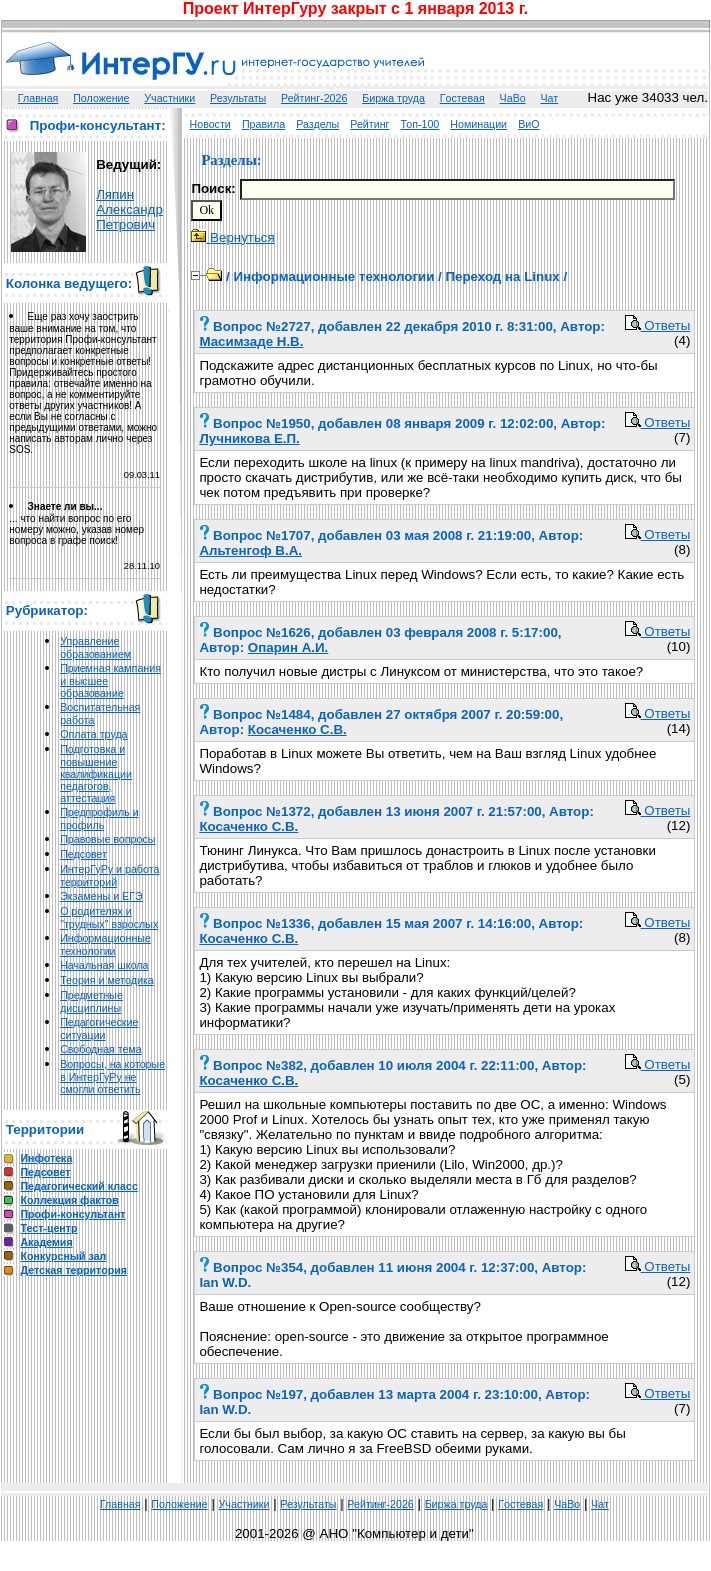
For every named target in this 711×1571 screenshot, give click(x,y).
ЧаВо (513, 98)
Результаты (238, 98)
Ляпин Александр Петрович (129, 209)
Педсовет (83, 854)
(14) (679, 728)
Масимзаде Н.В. (251, 341)
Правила (263, 124)
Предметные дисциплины (91, 1001)
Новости (210, 124)
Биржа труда (393, 98)
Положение (101, 98)
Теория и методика (107, 980)
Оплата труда (93, 734)
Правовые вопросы (107, 839)
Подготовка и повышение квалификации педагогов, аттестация (96, 773)
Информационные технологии (105, 944)
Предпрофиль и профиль (99, 818)
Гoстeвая (462, 98)
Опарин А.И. (288, 647)
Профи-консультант (72, 1214)
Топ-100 (420, 124)
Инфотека (46, 1158)
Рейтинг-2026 (314, 98)
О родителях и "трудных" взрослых (109, 917)
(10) (679, 646)
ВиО (528, 124)
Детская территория (73, 1270)
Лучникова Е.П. (249, 438)
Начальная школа (104, 965)
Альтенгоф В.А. (250, 550)
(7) (682, 437)
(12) (679, 825)
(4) (682, 340)
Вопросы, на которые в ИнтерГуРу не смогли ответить (112, 1076)
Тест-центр (48, 1228)
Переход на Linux (502, 276)
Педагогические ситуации (99, 1028)
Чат (550, 98)
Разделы (317, 124)
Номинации (478, 124)
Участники (169, 98)
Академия (46, 1242)
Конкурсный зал (63, 1256)
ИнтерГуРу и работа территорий (109, 875)
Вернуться (232, 237)
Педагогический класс (78, 1186)
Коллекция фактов (69, 1200)
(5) (682, 1079)
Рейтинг (369, 124)
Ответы (658, 325)
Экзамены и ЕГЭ (101, 896)
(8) (682, 549)
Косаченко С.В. (297, 729)
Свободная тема (101, 1049)
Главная (38, 98)
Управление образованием (95, 647)
